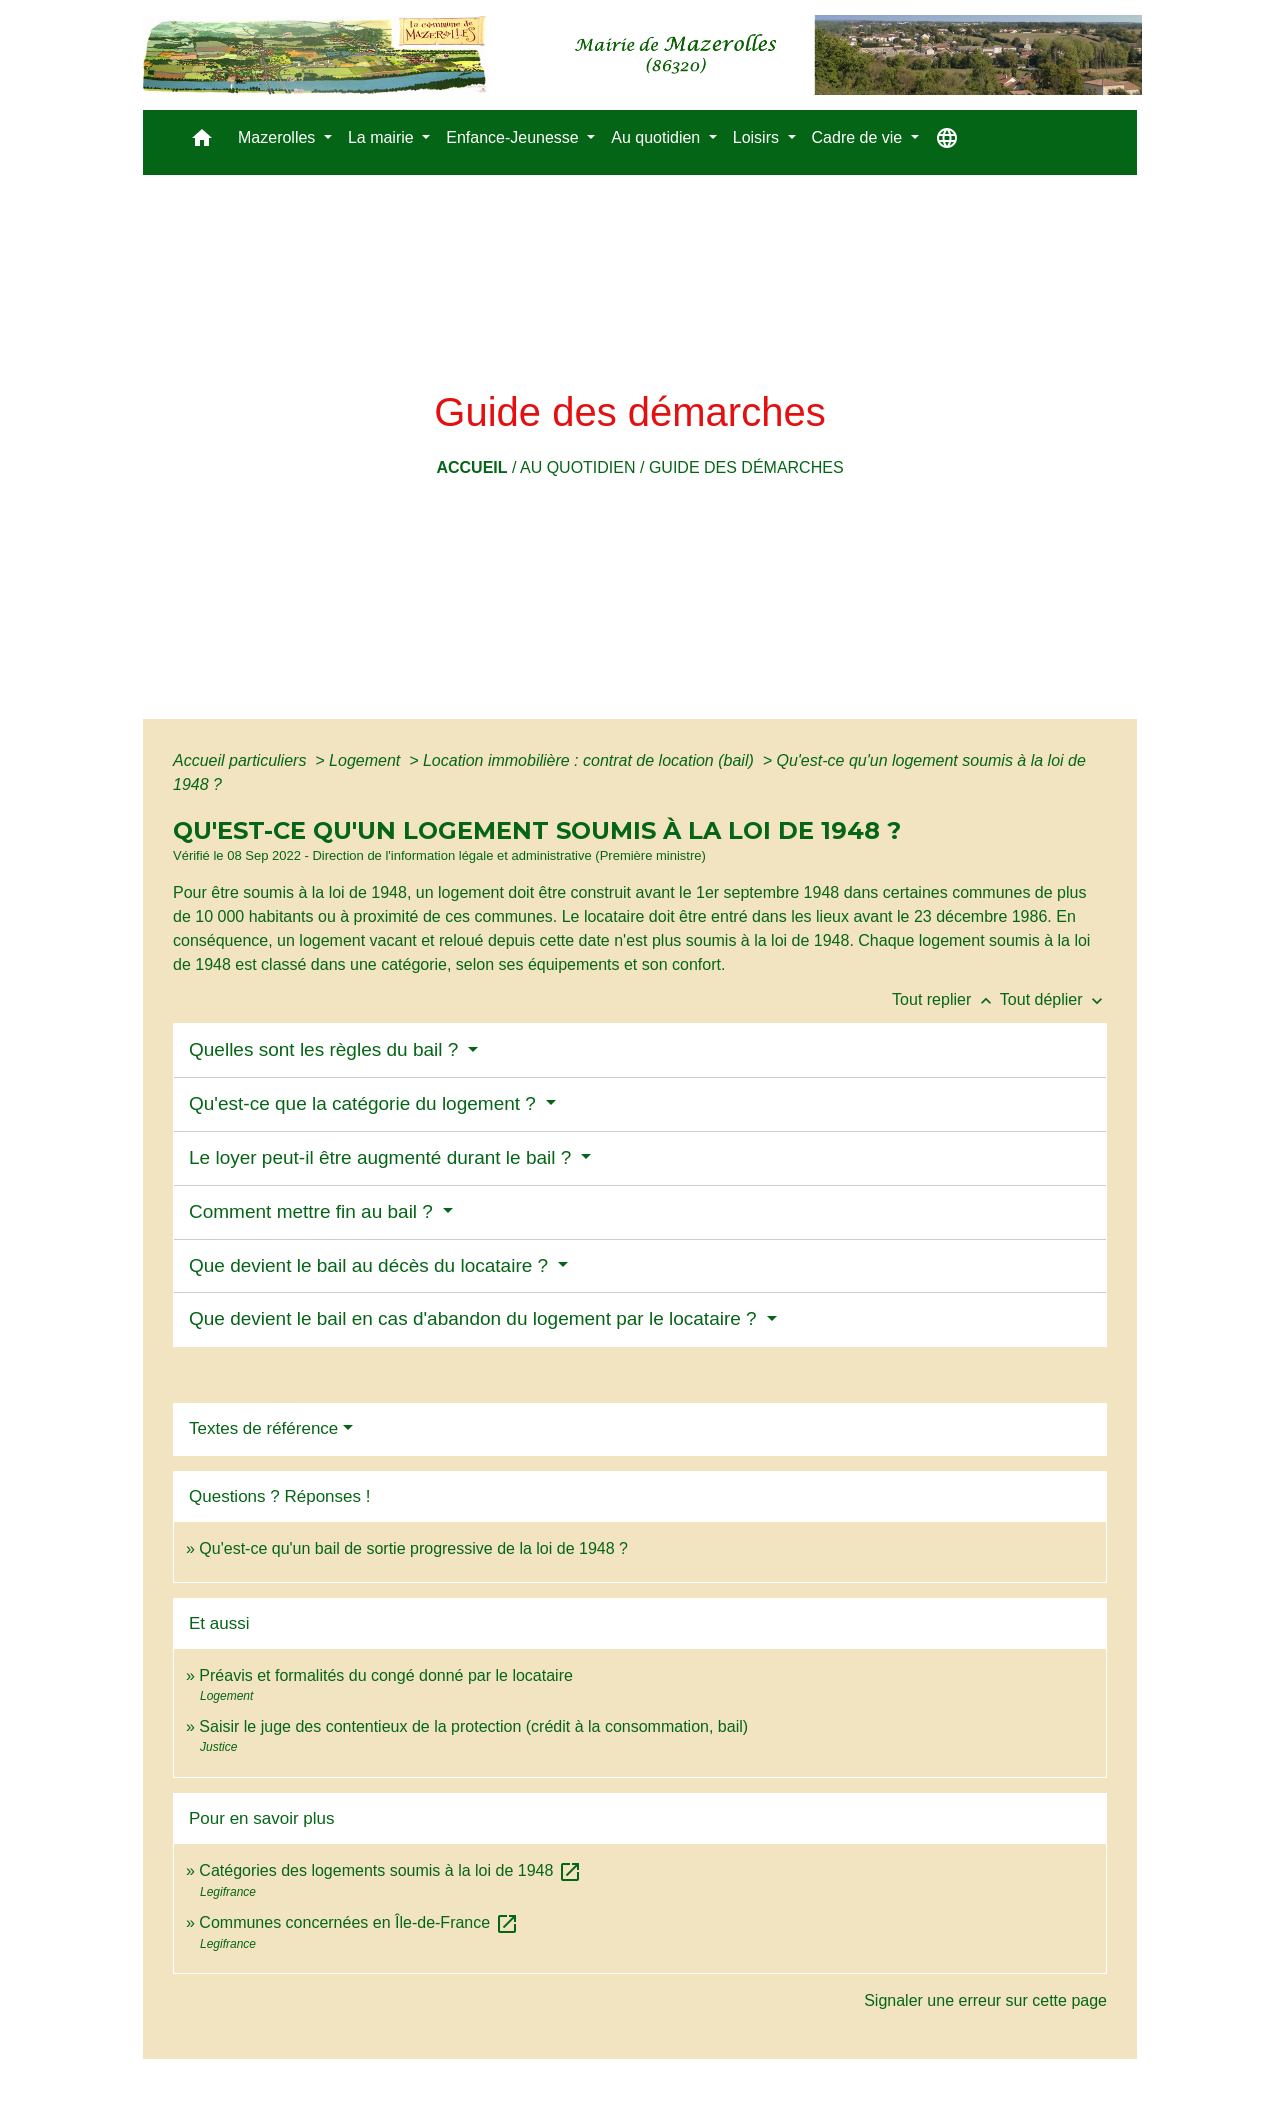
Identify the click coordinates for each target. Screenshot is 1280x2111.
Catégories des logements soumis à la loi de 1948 (390, 1870)
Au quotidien (578, 467)
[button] (202, 142)
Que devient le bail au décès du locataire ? (371, 1265)
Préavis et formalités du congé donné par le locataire (386, 1675)
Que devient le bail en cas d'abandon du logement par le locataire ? (475, 1318)
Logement (367, 760)
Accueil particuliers (242, 760)
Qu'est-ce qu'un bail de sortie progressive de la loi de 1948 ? (413, 1548)
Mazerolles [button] (279, 137)
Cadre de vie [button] (859, 137)
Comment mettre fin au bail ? (313, 1211)
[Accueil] (642, 55)
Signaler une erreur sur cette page (985, 2000)
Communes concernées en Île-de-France (358, 1922)
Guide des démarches (746, 467)
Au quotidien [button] (657, 137)
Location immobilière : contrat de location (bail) (590, 760)
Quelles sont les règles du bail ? (326, 1049)
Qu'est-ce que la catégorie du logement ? (365, 1103)
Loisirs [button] (758, 137)
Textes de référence (263, 1428)
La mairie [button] (383, 137)
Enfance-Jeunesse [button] (514, 137)
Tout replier (946, 999)
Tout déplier (1053, 999)
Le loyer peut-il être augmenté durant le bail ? (383, 1157)
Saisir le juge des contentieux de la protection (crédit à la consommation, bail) (473, 1726)
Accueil (471, 467)
